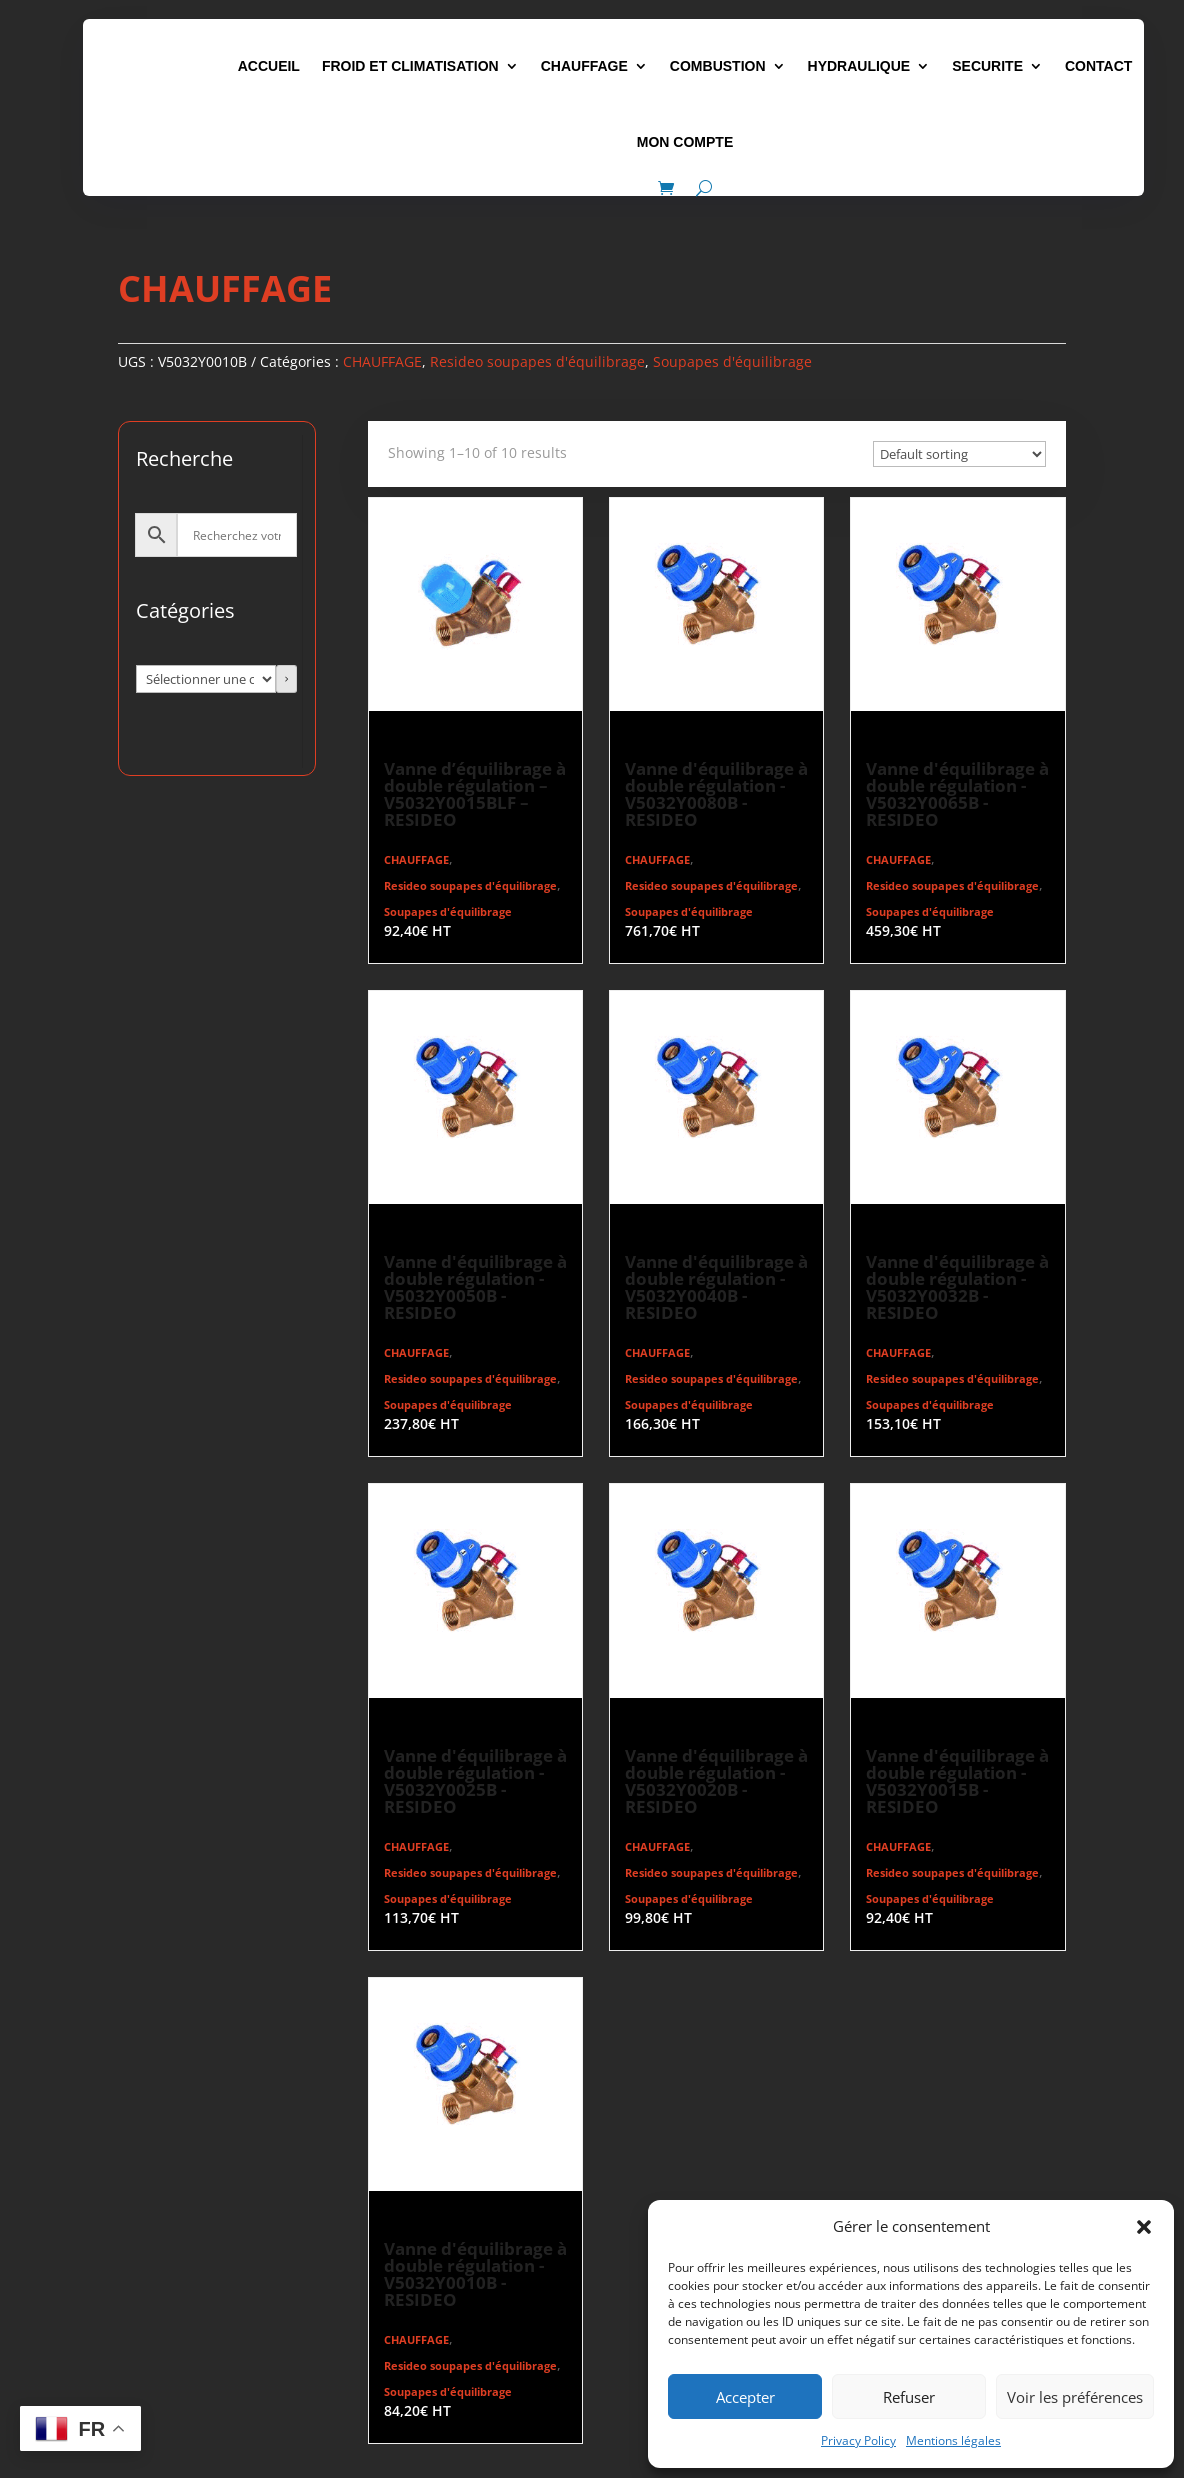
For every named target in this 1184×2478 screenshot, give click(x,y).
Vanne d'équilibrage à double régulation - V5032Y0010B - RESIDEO (475, 2274)
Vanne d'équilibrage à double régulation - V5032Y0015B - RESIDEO (957, 1781)
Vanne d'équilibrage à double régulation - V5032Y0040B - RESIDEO (716, 1287)
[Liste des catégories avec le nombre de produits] (205, 679)
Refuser (909, 2397)
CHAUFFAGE (584, 66)
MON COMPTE (685, 142)
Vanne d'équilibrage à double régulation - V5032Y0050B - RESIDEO (475, 1287)
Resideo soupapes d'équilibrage (537, 361)
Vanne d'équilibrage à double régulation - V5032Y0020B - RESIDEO (716, 1781)
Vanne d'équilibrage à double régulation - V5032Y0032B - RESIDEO (957, 1287)
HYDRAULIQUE (859, 66)
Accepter (745, 2397)
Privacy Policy (858, 2440)
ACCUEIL (269, 66)
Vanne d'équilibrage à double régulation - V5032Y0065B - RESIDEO (957, 794)
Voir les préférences (1075, 2397)
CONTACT (1098, 66)
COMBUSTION (718, 66)
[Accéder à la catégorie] (287, 679)
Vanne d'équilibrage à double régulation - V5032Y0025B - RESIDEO (475, 1781)
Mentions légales (953, 2440)
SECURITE (987, 66)
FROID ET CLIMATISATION (410, 66)
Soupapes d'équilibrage (732, 361)
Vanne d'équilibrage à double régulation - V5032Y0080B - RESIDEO (716, 794)
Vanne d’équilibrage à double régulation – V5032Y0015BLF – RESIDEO (475, 794)
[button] (1144, 2227)
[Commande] (959, 454)
